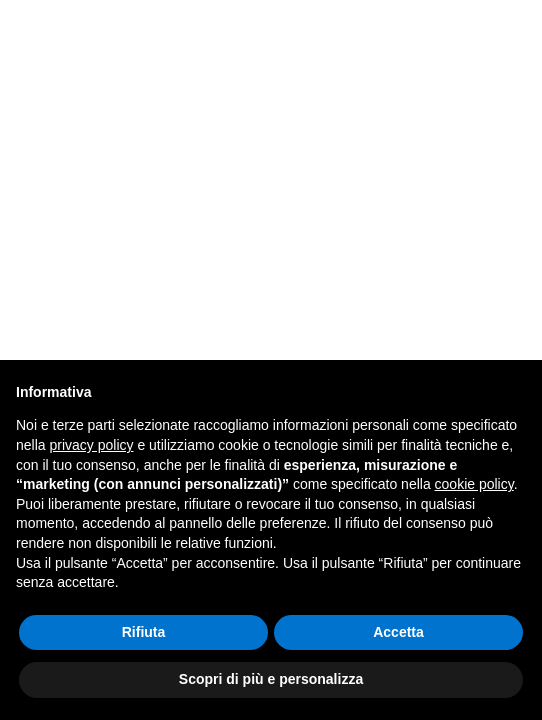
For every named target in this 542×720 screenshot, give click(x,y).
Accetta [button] (398, 632)
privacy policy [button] (91, 445)
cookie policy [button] (474, 484)
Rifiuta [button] (144, 632)
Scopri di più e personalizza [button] (271, 679)
